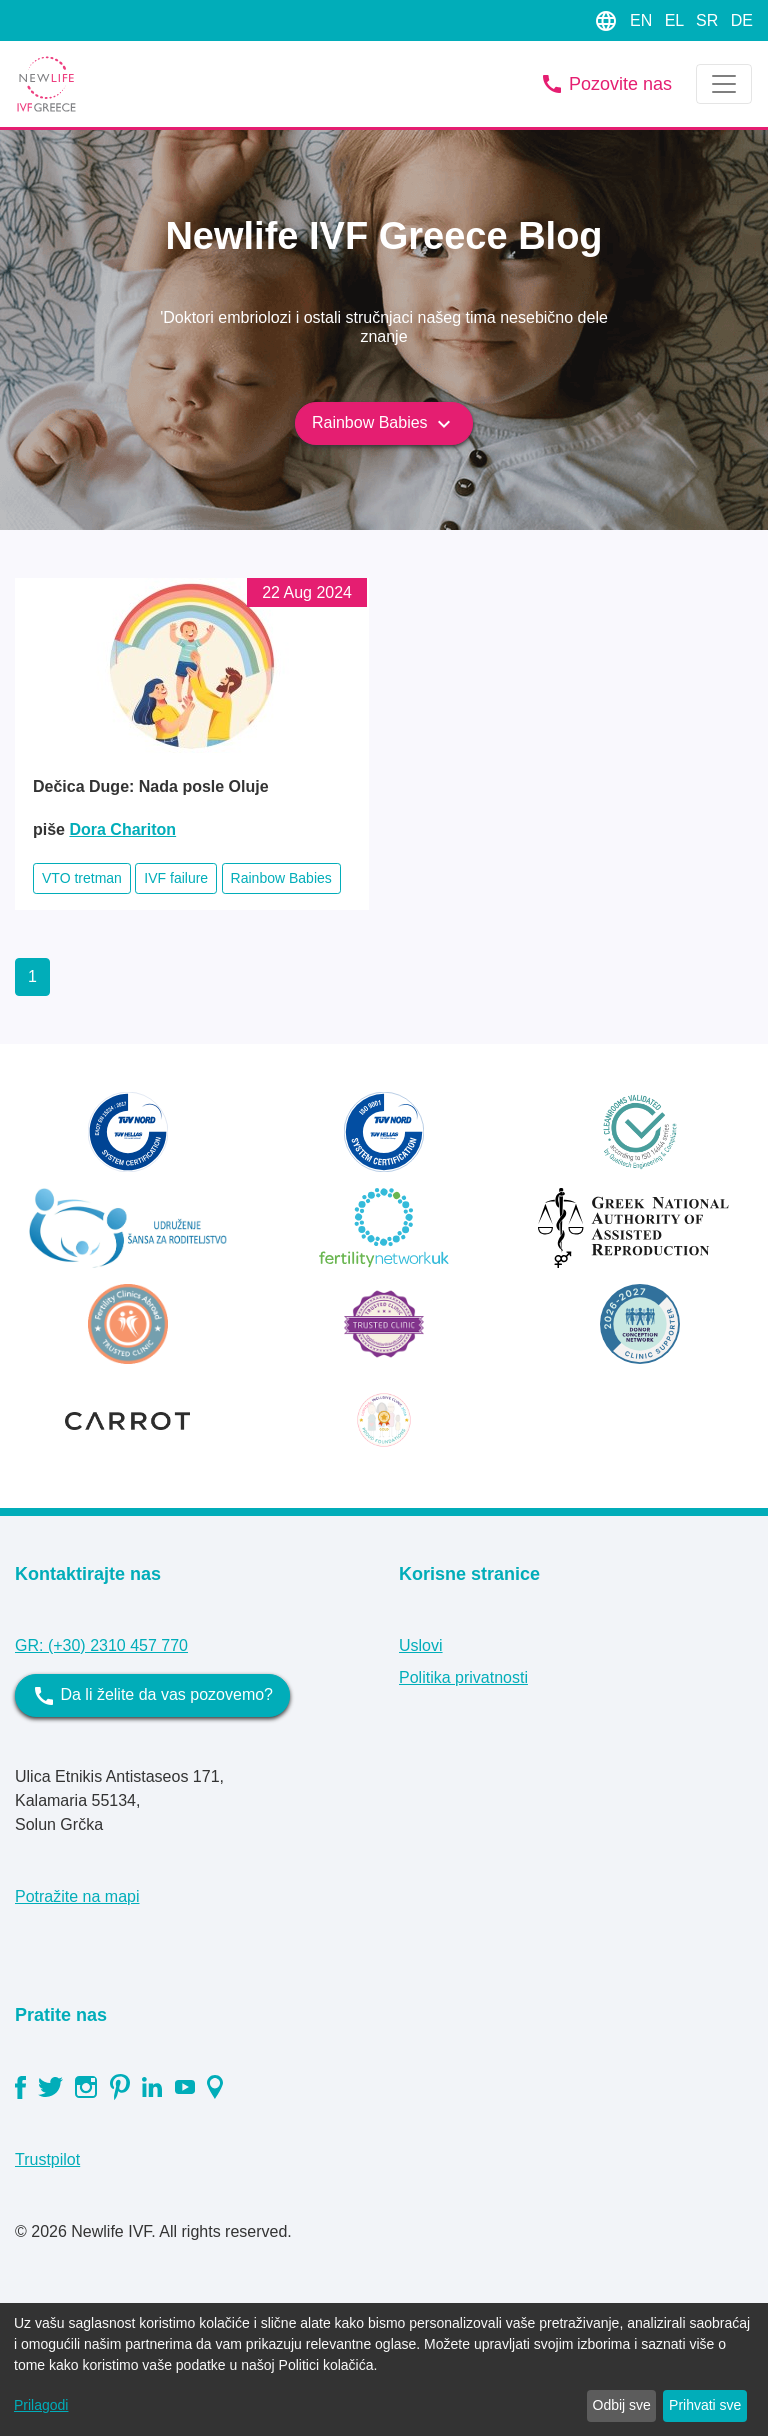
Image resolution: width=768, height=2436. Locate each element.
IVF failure (176, 878)
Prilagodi (41, 2405)
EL (676, 20)
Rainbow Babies (384, 424)
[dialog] (384, 2369)
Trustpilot (47, 2159)
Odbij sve (622, 2405)
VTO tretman (82, 878)
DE (742, 20)
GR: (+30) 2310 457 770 (101, 1645)
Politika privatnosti (463, 1677)
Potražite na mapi (77, 1896)
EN (643, 20)
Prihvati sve (705, 2405)
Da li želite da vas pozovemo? (152, 1696)
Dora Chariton (122, 829)
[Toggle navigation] (724, 84)
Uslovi (421, 1645)
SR (709, 20)
